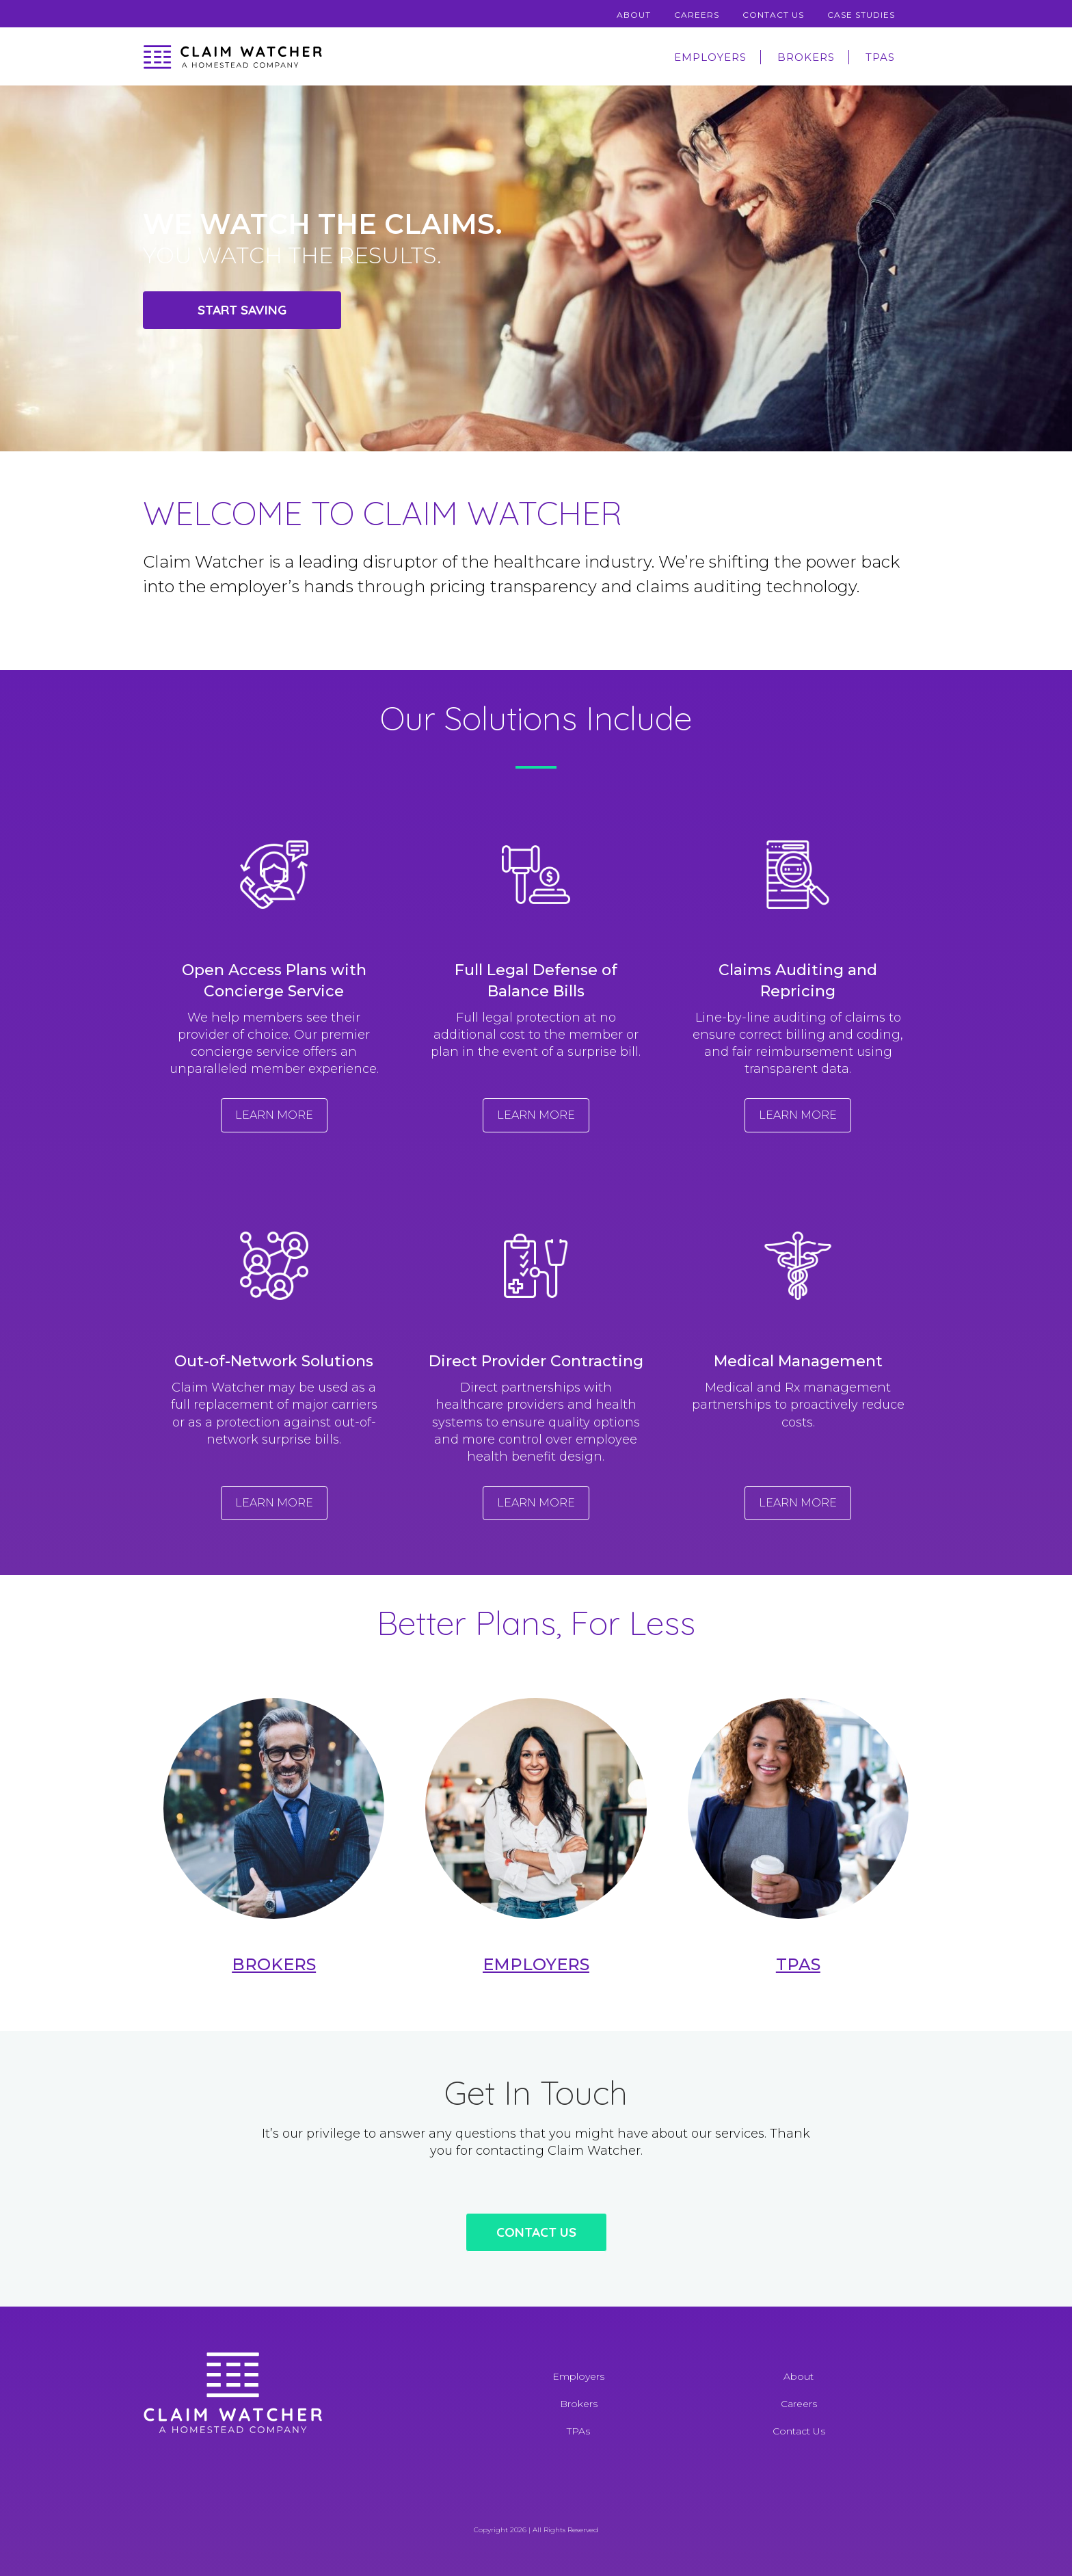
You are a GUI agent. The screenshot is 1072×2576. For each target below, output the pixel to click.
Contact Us (773, 15)
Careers (696, 15)
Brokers (806, 57)
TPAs (880, 57)
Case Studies (861, 15)
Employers (710, 57)
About (634, 15)
